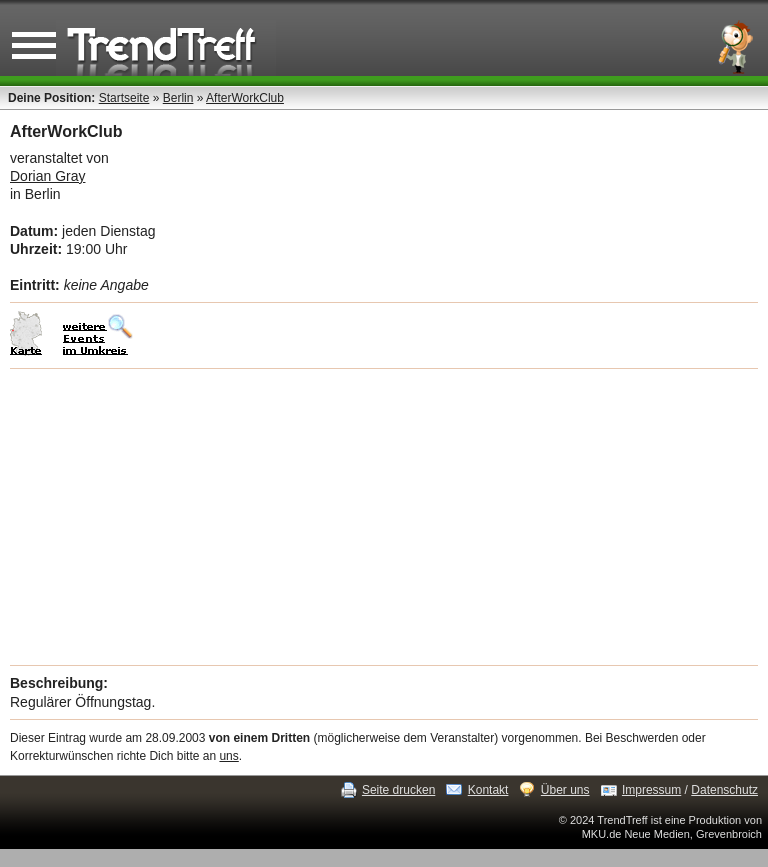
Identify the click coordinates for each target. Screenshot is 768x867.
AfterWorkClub (245, 98)
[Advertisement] (384, 517)
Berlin (178, 98)
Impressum (651, 790)
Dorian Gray (47, 176)
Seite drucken (398, 790)
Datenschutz (724, 790)
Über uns (565, 790)
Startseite (124, 98)
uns (228, 756)
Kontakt (488, 790)
